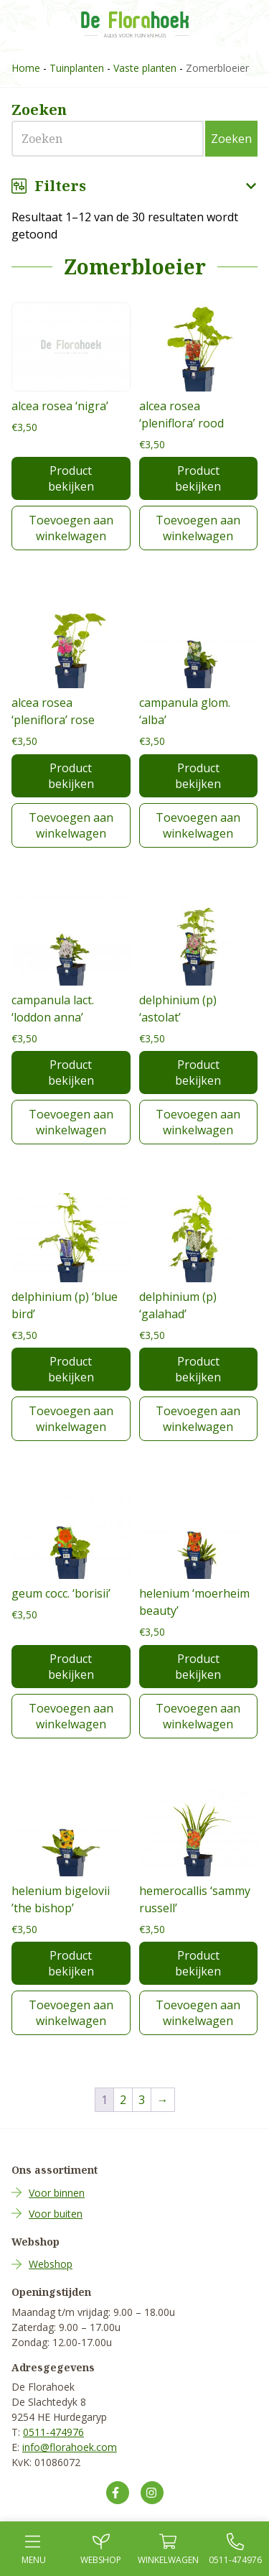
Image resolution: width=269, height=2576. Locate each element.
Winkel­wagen (168, 2549)
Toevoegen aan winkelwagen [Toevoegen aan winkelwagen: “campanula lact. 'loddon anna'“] (71, 1122)
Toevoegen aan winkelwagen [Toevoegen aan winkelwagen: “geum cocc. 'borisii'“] (71, 1716)
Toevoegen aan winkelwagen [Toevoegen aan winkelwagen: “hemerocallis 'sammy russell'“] (198, 2013)
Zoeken (231, 139)
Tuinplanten (76, 68)
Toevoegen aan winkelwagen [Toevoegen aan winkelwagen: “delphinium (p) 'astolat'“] (198, 1122)
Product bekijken (71, 478)
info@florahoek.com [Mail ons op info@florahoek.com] (69, 2447)
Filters (134, 185)
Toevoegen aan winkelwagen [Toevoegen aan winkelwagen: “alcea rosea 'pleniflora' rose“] (71, 825)
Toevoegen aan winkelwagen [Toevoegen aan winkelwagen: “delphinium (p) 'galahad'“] (198, 1419)
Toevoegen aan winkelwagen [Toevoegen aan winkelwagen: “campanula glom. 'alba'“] (198, 825)
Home (25, 68)
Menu (34, 2549)
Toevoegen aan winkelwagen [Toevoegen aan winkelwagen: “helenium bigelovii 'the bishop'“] (71, 2013)
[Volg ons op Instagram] (152, 2492)
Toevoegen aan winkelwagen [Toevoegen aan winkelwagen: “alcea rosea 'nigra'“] (71, 528)
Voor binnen (57, 2193)
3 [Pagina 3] (141, 2100)
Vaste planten (144, 68)
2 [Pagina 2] (123, 2100)
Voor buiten (55, 2213)
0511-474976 (53, 2432)
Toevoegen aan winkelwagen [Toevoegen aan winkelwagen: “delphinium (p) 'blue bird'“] (71, 1419)
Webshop (50, 2264)
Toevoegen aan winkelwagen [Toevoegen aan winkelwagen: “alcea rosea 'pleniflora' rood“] (198, 528)
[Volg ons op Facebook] (117, 2492)
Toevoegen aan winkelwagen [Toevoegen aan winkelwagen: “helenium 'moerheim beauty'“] (198, 1716)
